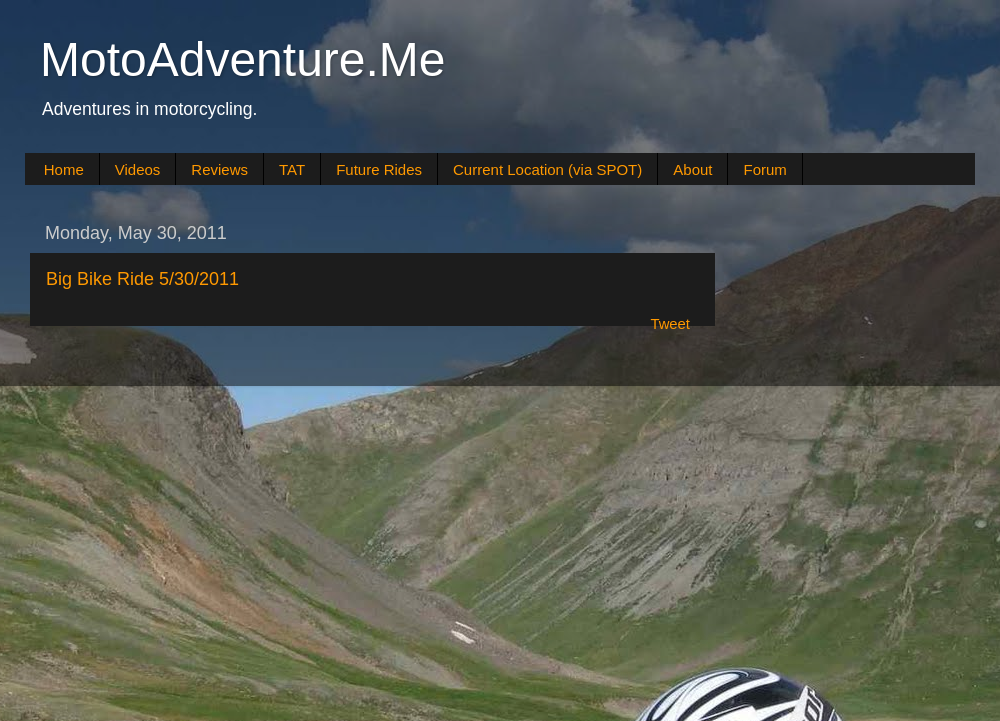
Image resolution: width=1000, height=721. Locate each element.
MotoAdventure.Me (243, 59)
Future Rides (379, 169)
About (692, 169)
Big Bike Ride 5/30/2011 (142, 279)
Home (64, 169)
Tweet (670, 324)
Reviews (219, 169)
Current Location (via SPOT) (547, 169)
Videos (138, 169)
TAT (292, 169)
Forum (764, 169)
